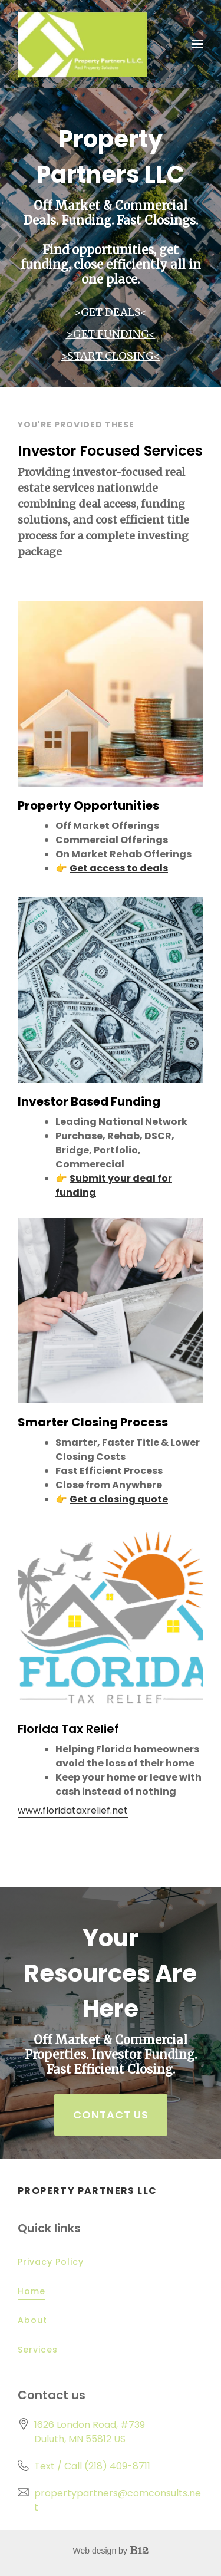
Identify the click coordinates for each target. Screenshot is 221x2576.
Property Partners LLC (87, 2190)
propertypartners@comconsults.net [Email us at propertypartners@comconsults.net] (117, 2500)
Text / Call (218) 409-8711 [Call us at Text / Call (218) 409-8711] (92, 2466)
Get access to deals (119, 868)
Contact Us (111, 2114)
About (32, 2320)
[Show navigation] (194, 44)
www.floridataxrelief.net (73, 1811)
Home (31, 2291)
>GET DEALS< (110, 312)
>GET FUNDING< (111, 334)
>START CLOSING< (110, 356)
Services (38, 2349)
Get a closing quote (119, 1499)
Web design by (110, 2550)
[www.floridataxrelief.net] (110, 1617)
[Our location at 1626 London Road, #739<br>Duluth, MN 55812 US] (89, 2432)
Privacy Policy (51, 2262)
